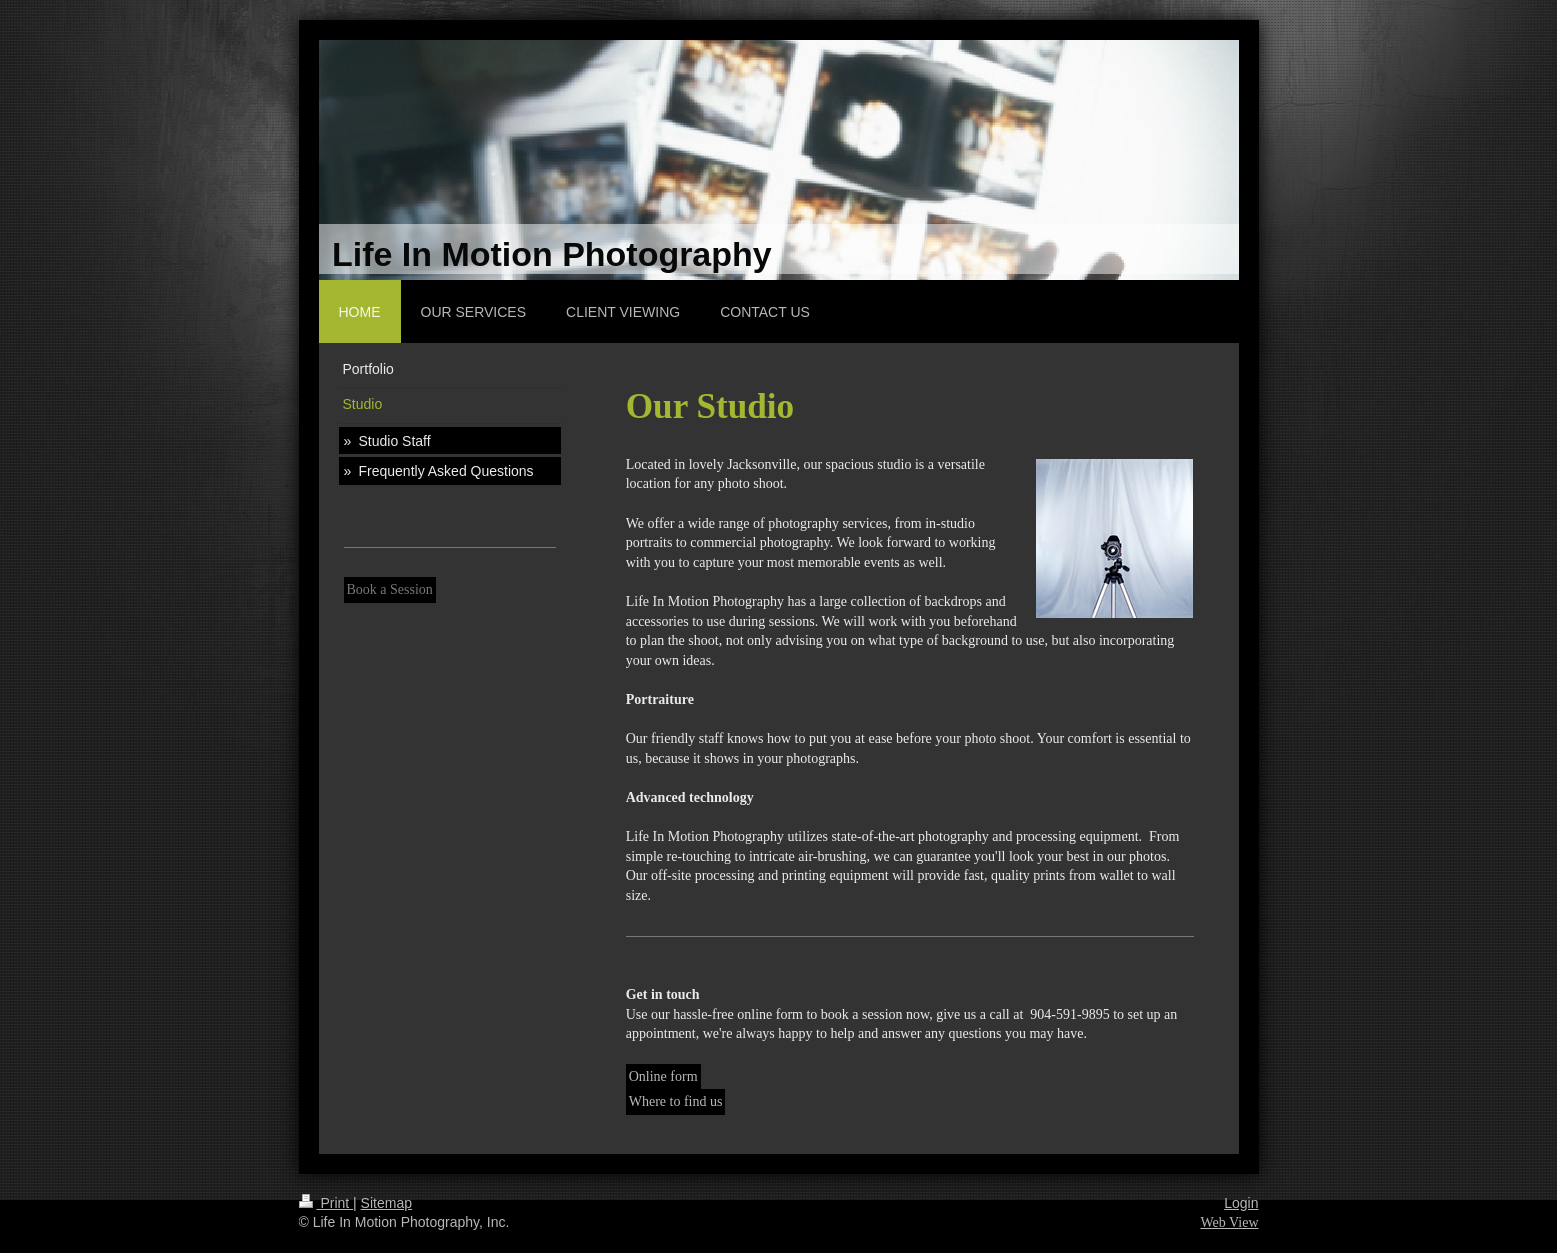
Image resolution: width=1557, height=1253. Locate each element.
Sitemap (386, 1203)
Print (326, 1203)
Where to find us (676, 1101)
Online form (663, 1076)
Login (1241, 1203)
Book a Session (390, 589)
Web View (1229, 1222)
